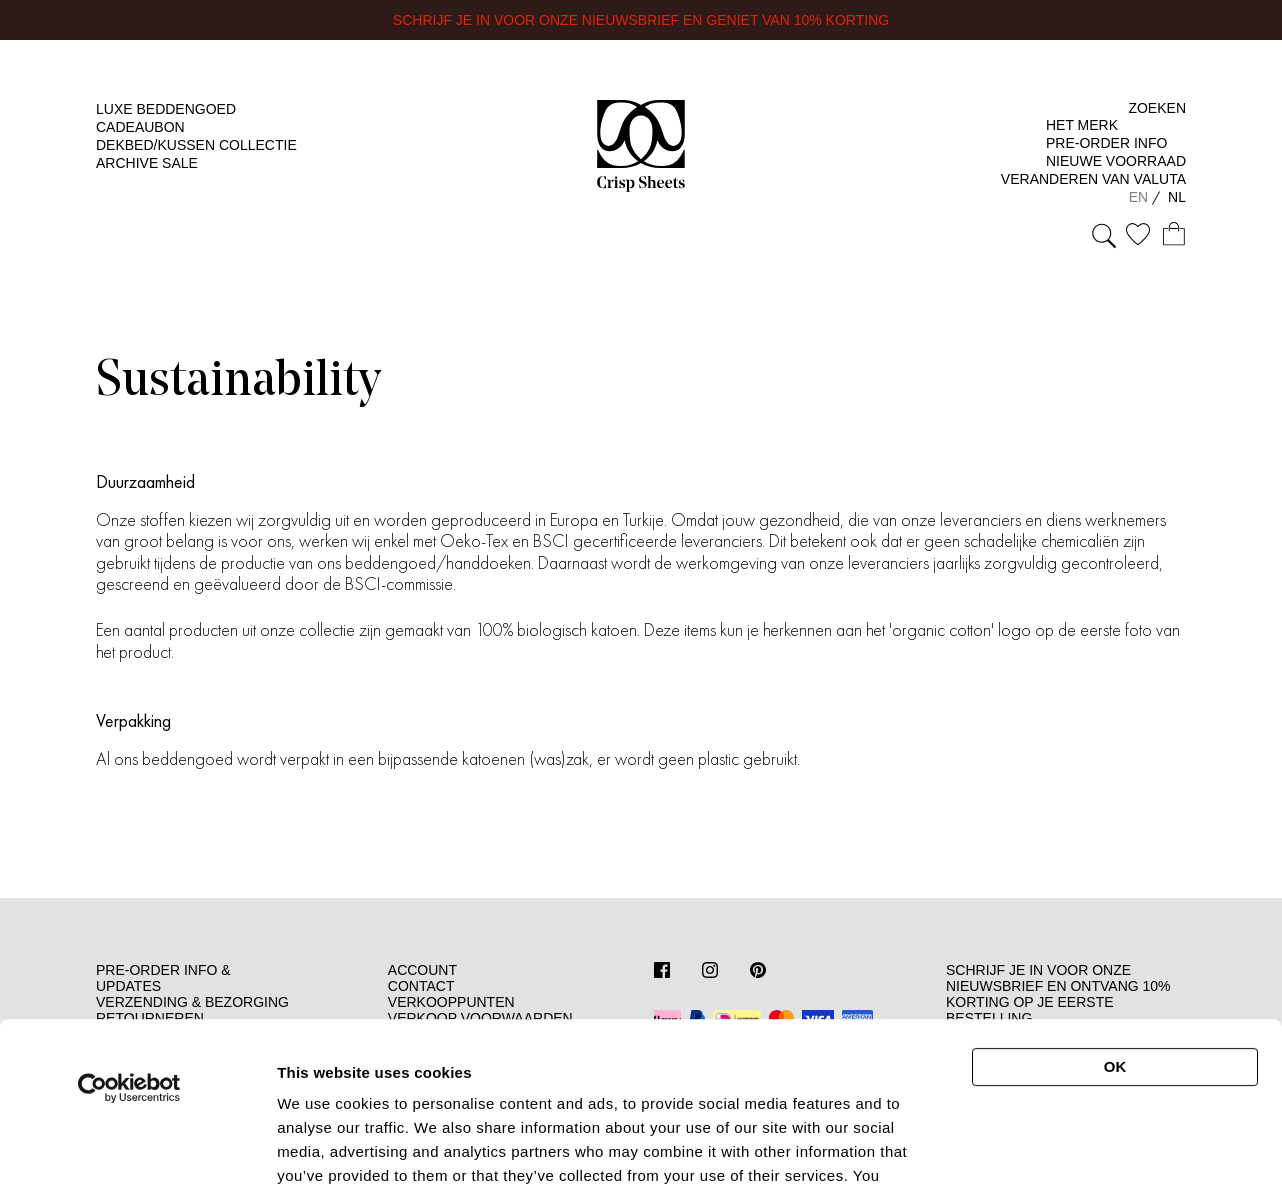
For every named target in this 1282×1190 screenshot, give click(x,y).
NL (1177, 197)
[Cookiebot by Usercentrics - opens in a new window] (129, 937)
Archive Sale (147, 163)
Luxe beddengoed (166, 109)
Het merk (1082, 125)
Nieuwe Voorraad (1116, 161)
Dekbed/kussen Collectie (196, 145)
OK (1115, 915)
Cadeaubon (140, 127)
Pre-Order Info (1106, 143)
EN (1140, 197)
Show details (1064, 1141)
